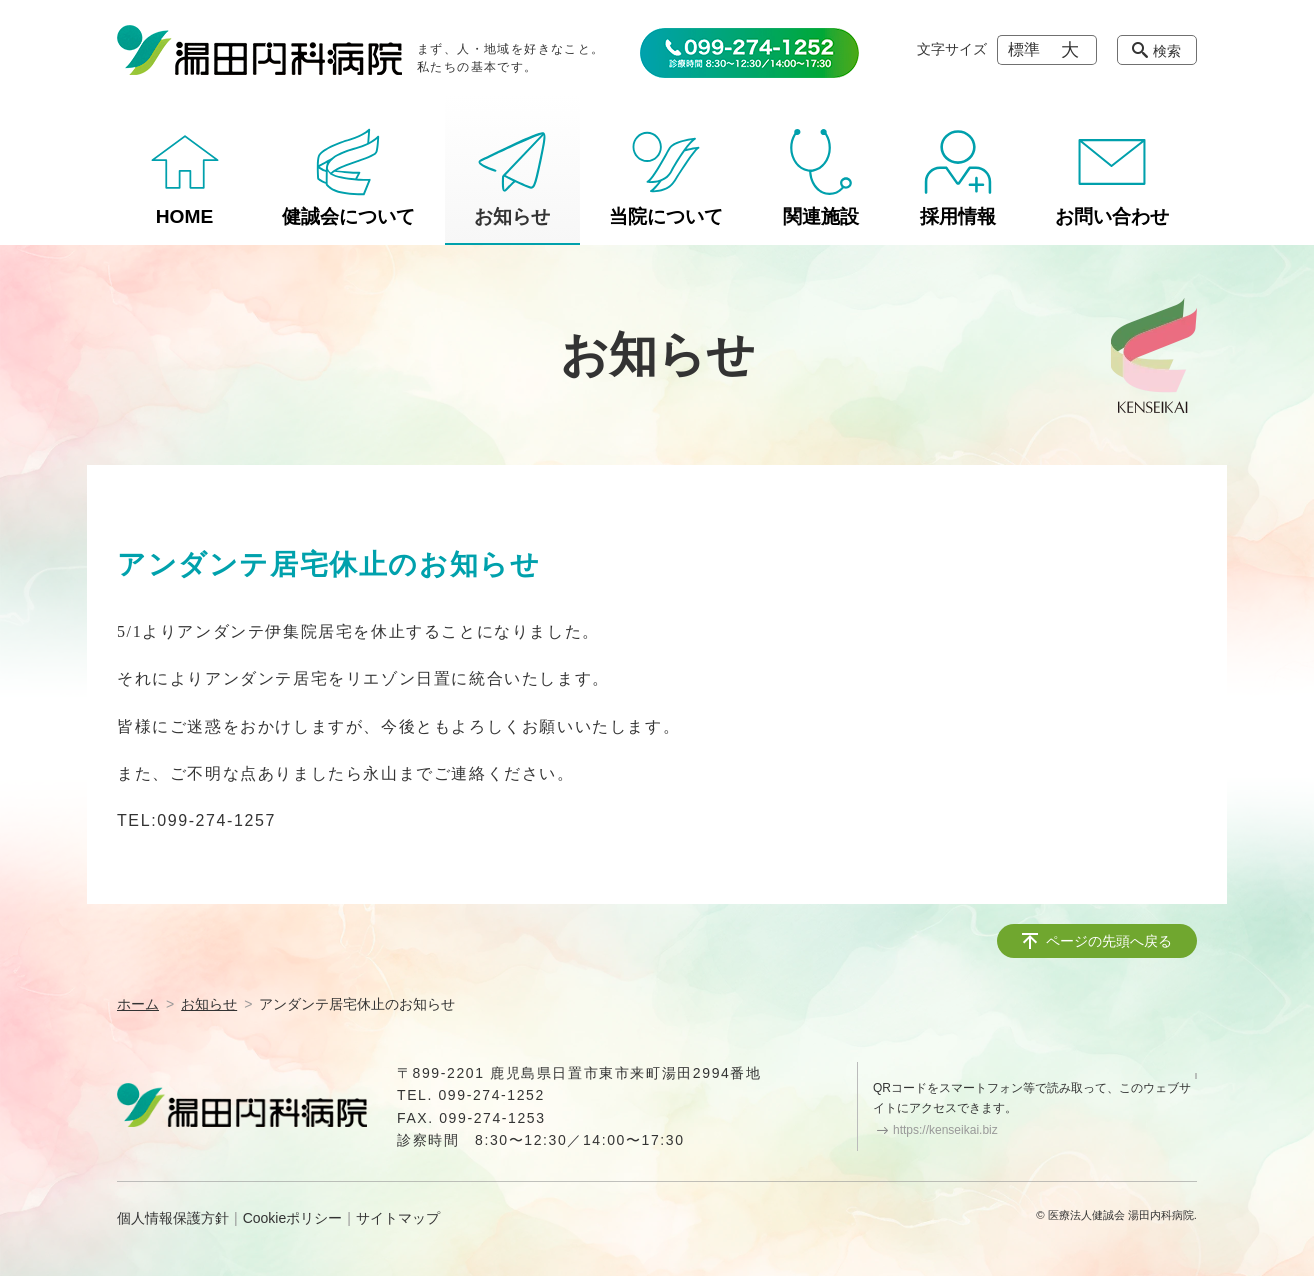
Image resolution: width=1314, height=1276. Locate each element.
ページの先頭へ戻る (1109, 941)
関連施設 (821, 216)
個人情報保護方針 (173, 1218)
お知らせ (512, 216)
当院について (666, 216)
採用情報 (958, 216)
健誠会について (348, 216)
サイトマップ (398, 1218)
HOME (185, 216)
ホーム (138, 1004)
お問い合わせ (1112, 216)
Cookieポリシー (293, 1218)
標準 (1024, 49)
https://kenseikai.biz (945, 1130)
